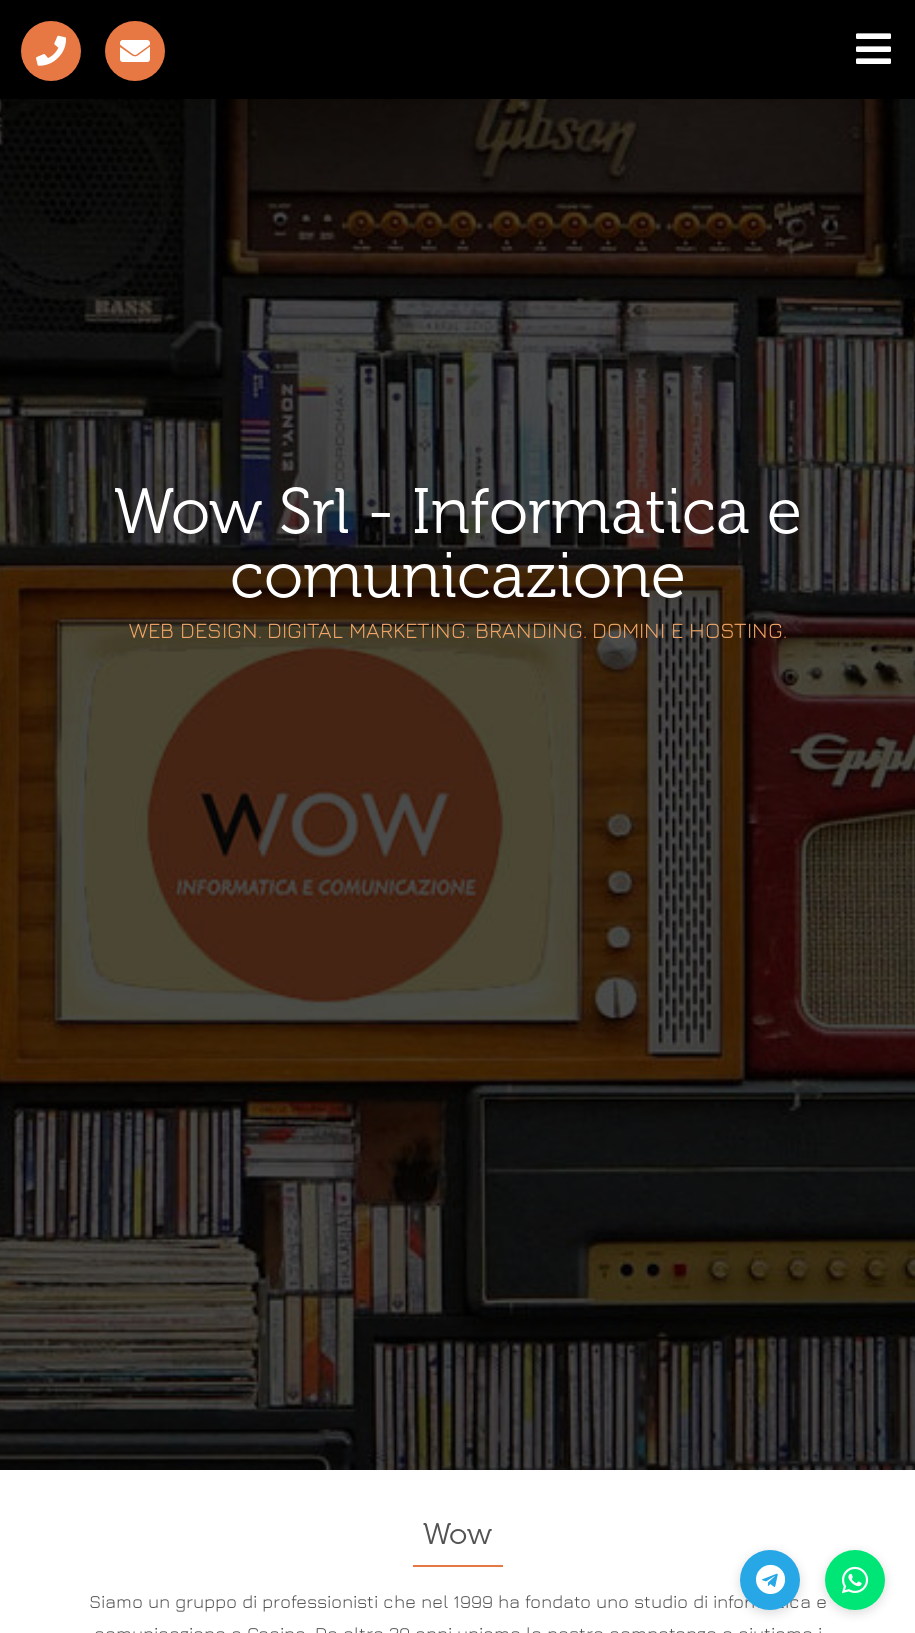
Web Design (193, 619)
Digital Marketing (366, 619)
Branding (529, 619)
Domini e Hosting (687, 619)
